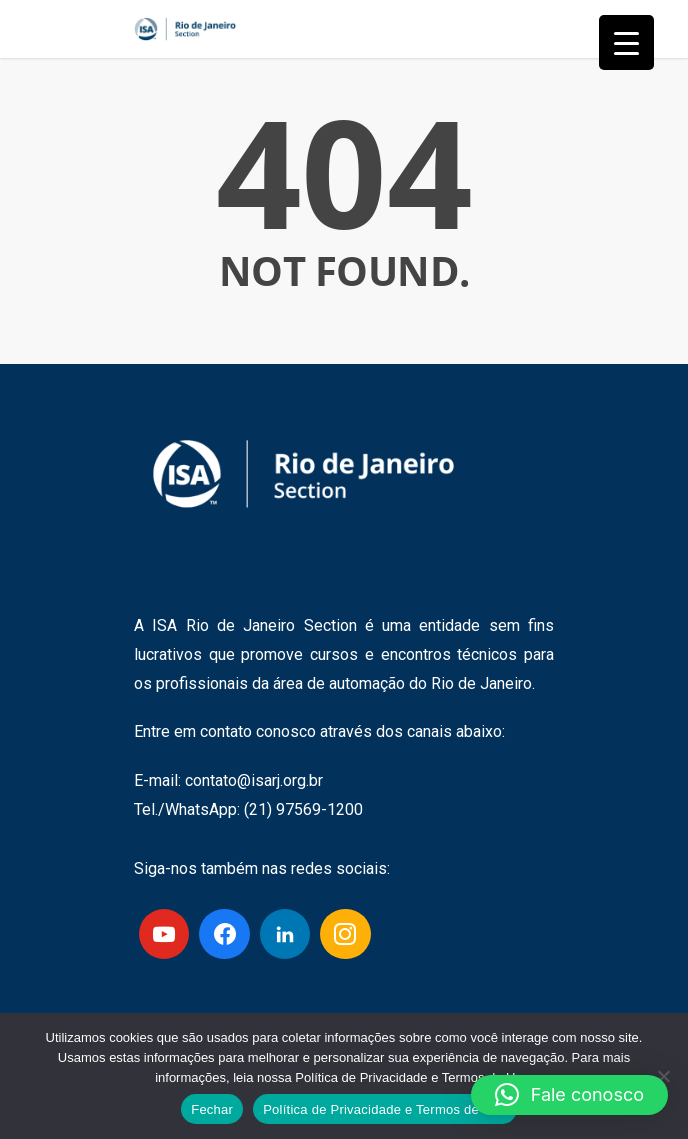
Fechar (212, 1109)
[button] (569, 1095)
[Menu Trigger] (626, 42)
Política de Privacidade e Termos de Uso (385, 1109)
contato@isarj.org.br (254, 780)
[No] (663, 1076)
